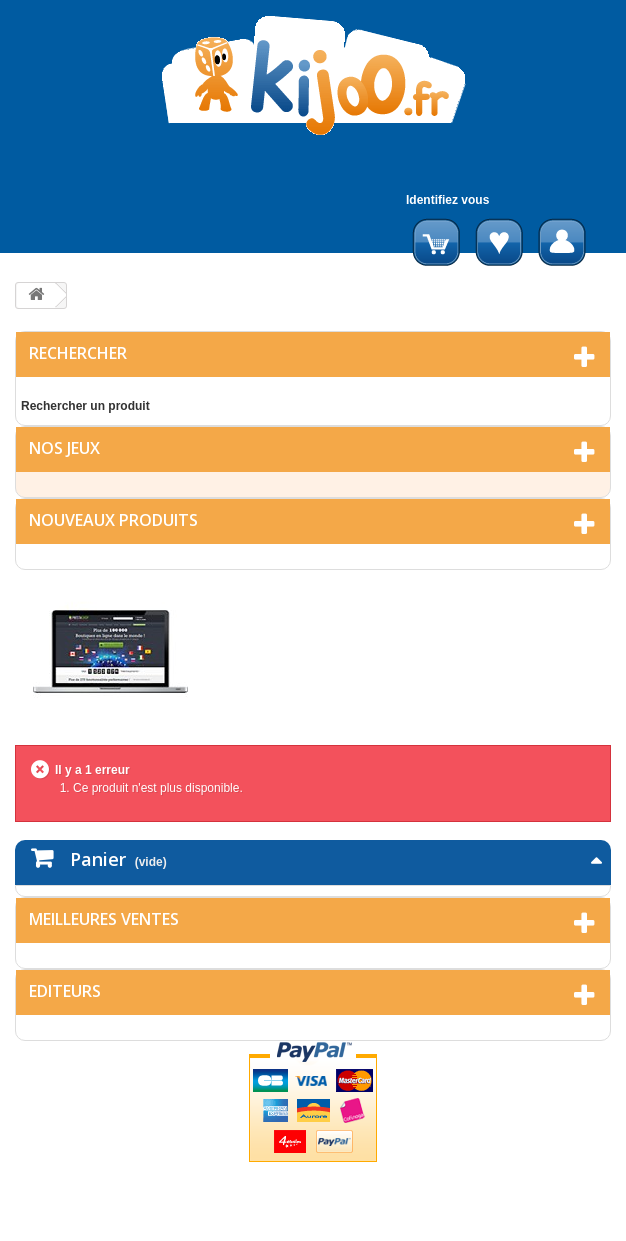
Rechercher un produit (85, 406)
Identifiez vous (447, 200)
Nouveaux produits (113, 520)
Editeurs (65, 991)
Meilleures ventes (104, 919)
